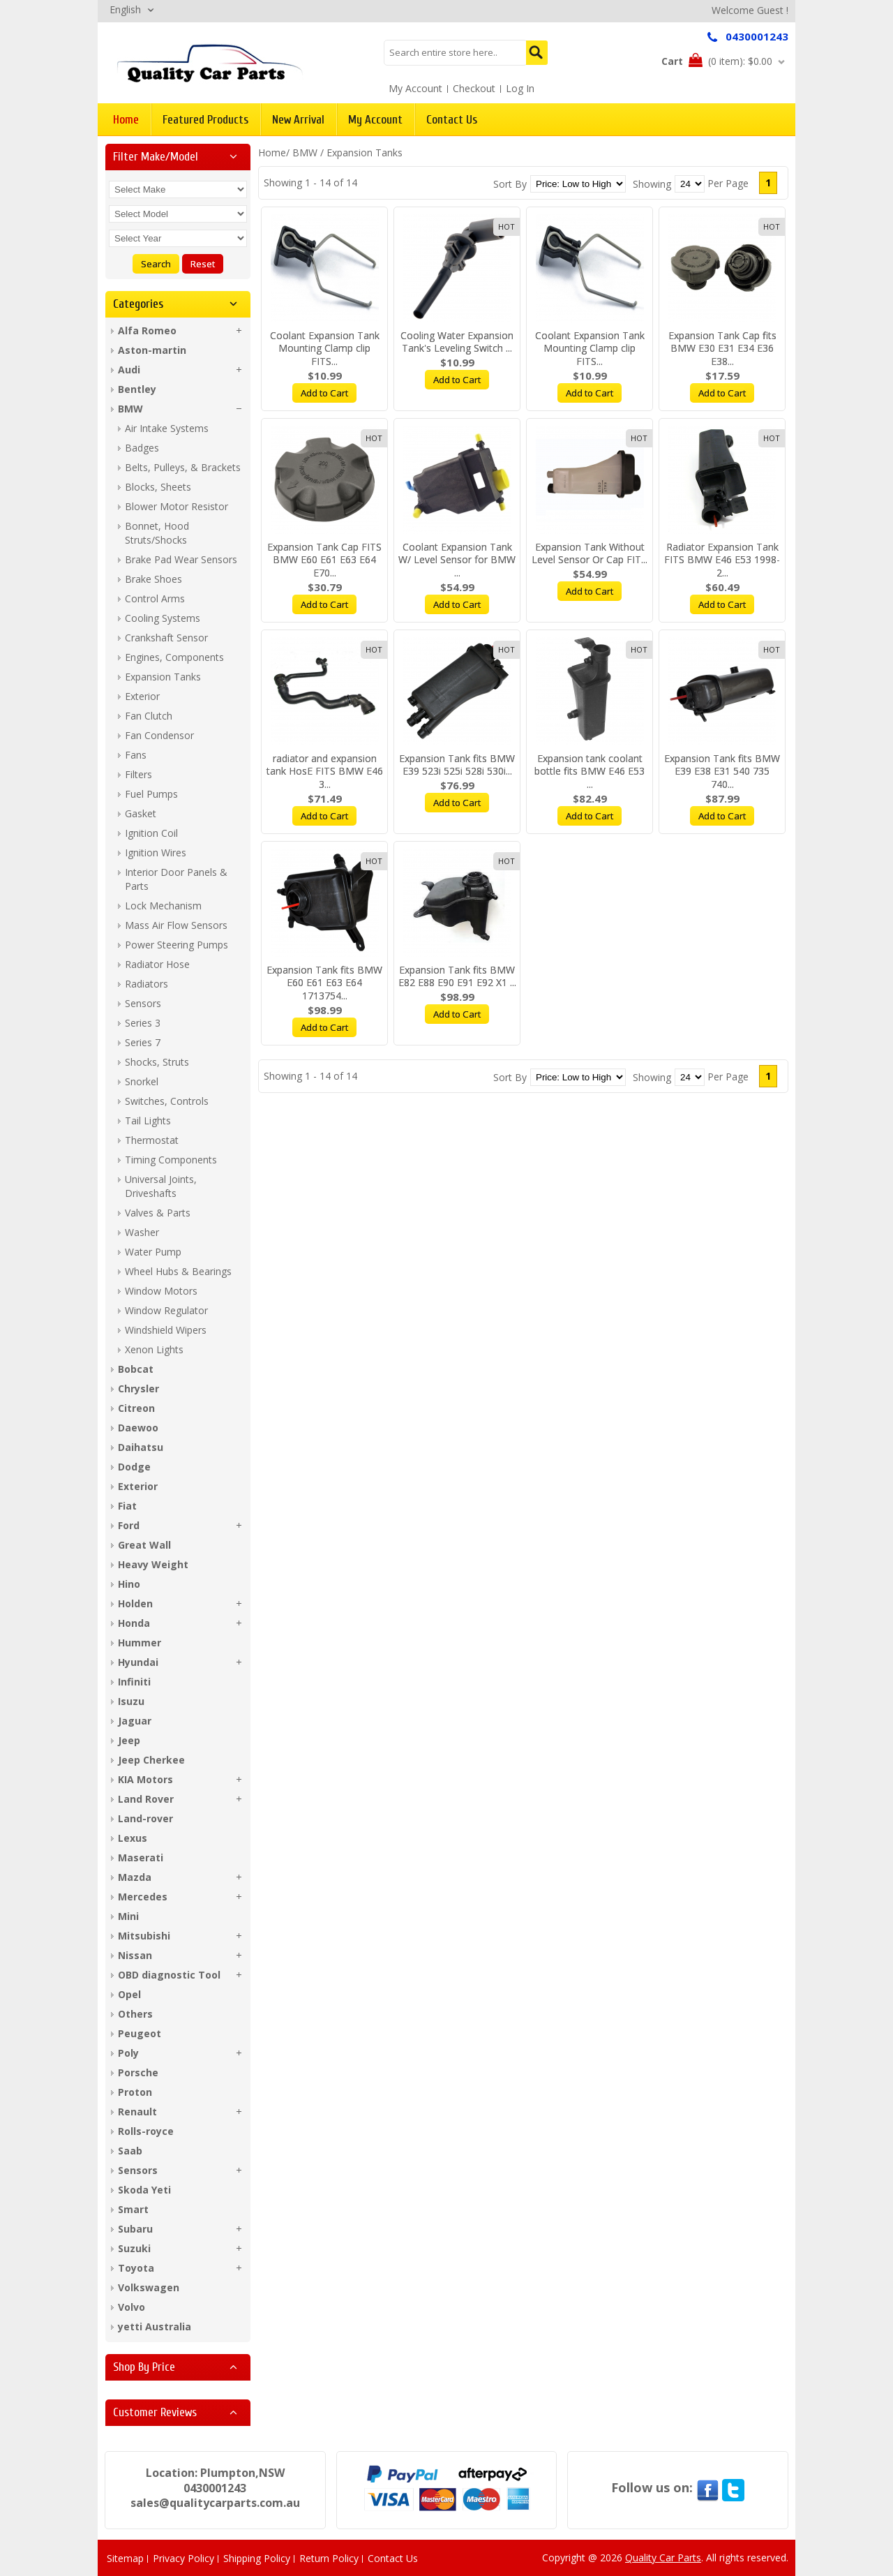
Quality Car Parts (663, 2557)
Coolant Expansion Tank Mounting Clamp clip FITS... (325, 348)
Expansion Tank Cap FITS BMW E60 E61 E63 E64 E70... (324, 560)
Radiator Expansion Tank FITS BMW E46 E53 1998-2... (722, 560)
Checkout (474, 88)
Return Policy (329, 2558)
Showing (652, 184)
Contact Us (393, 2558)
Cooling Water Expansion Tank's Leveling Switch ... (456, 342)
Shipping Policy (256, 2558)
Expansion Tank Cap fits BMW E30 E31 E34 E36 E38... (722, 348)
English (125, 9)
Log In (520, 88)
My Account (415, 88)
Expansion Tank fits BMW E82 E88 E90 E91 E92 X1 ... (457, 976)
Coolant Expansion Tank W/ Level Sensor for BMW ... (457, 560)
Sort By (510, 184)
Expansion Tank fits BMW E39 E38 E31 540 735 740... (722, 771)
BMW (304, 152)
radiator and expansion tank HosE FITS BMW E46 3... (325, 771)
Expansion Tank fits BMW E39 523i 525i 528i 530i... (457, 765)
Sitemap (125, 2558)
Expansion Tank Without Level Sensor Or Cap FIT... (589, 553)
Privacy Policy (183, 2558)
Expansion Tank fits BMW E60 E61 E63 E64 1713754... (324, 983)
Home (272, 152)
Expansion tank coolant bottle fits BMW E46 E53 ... (589, 771)
